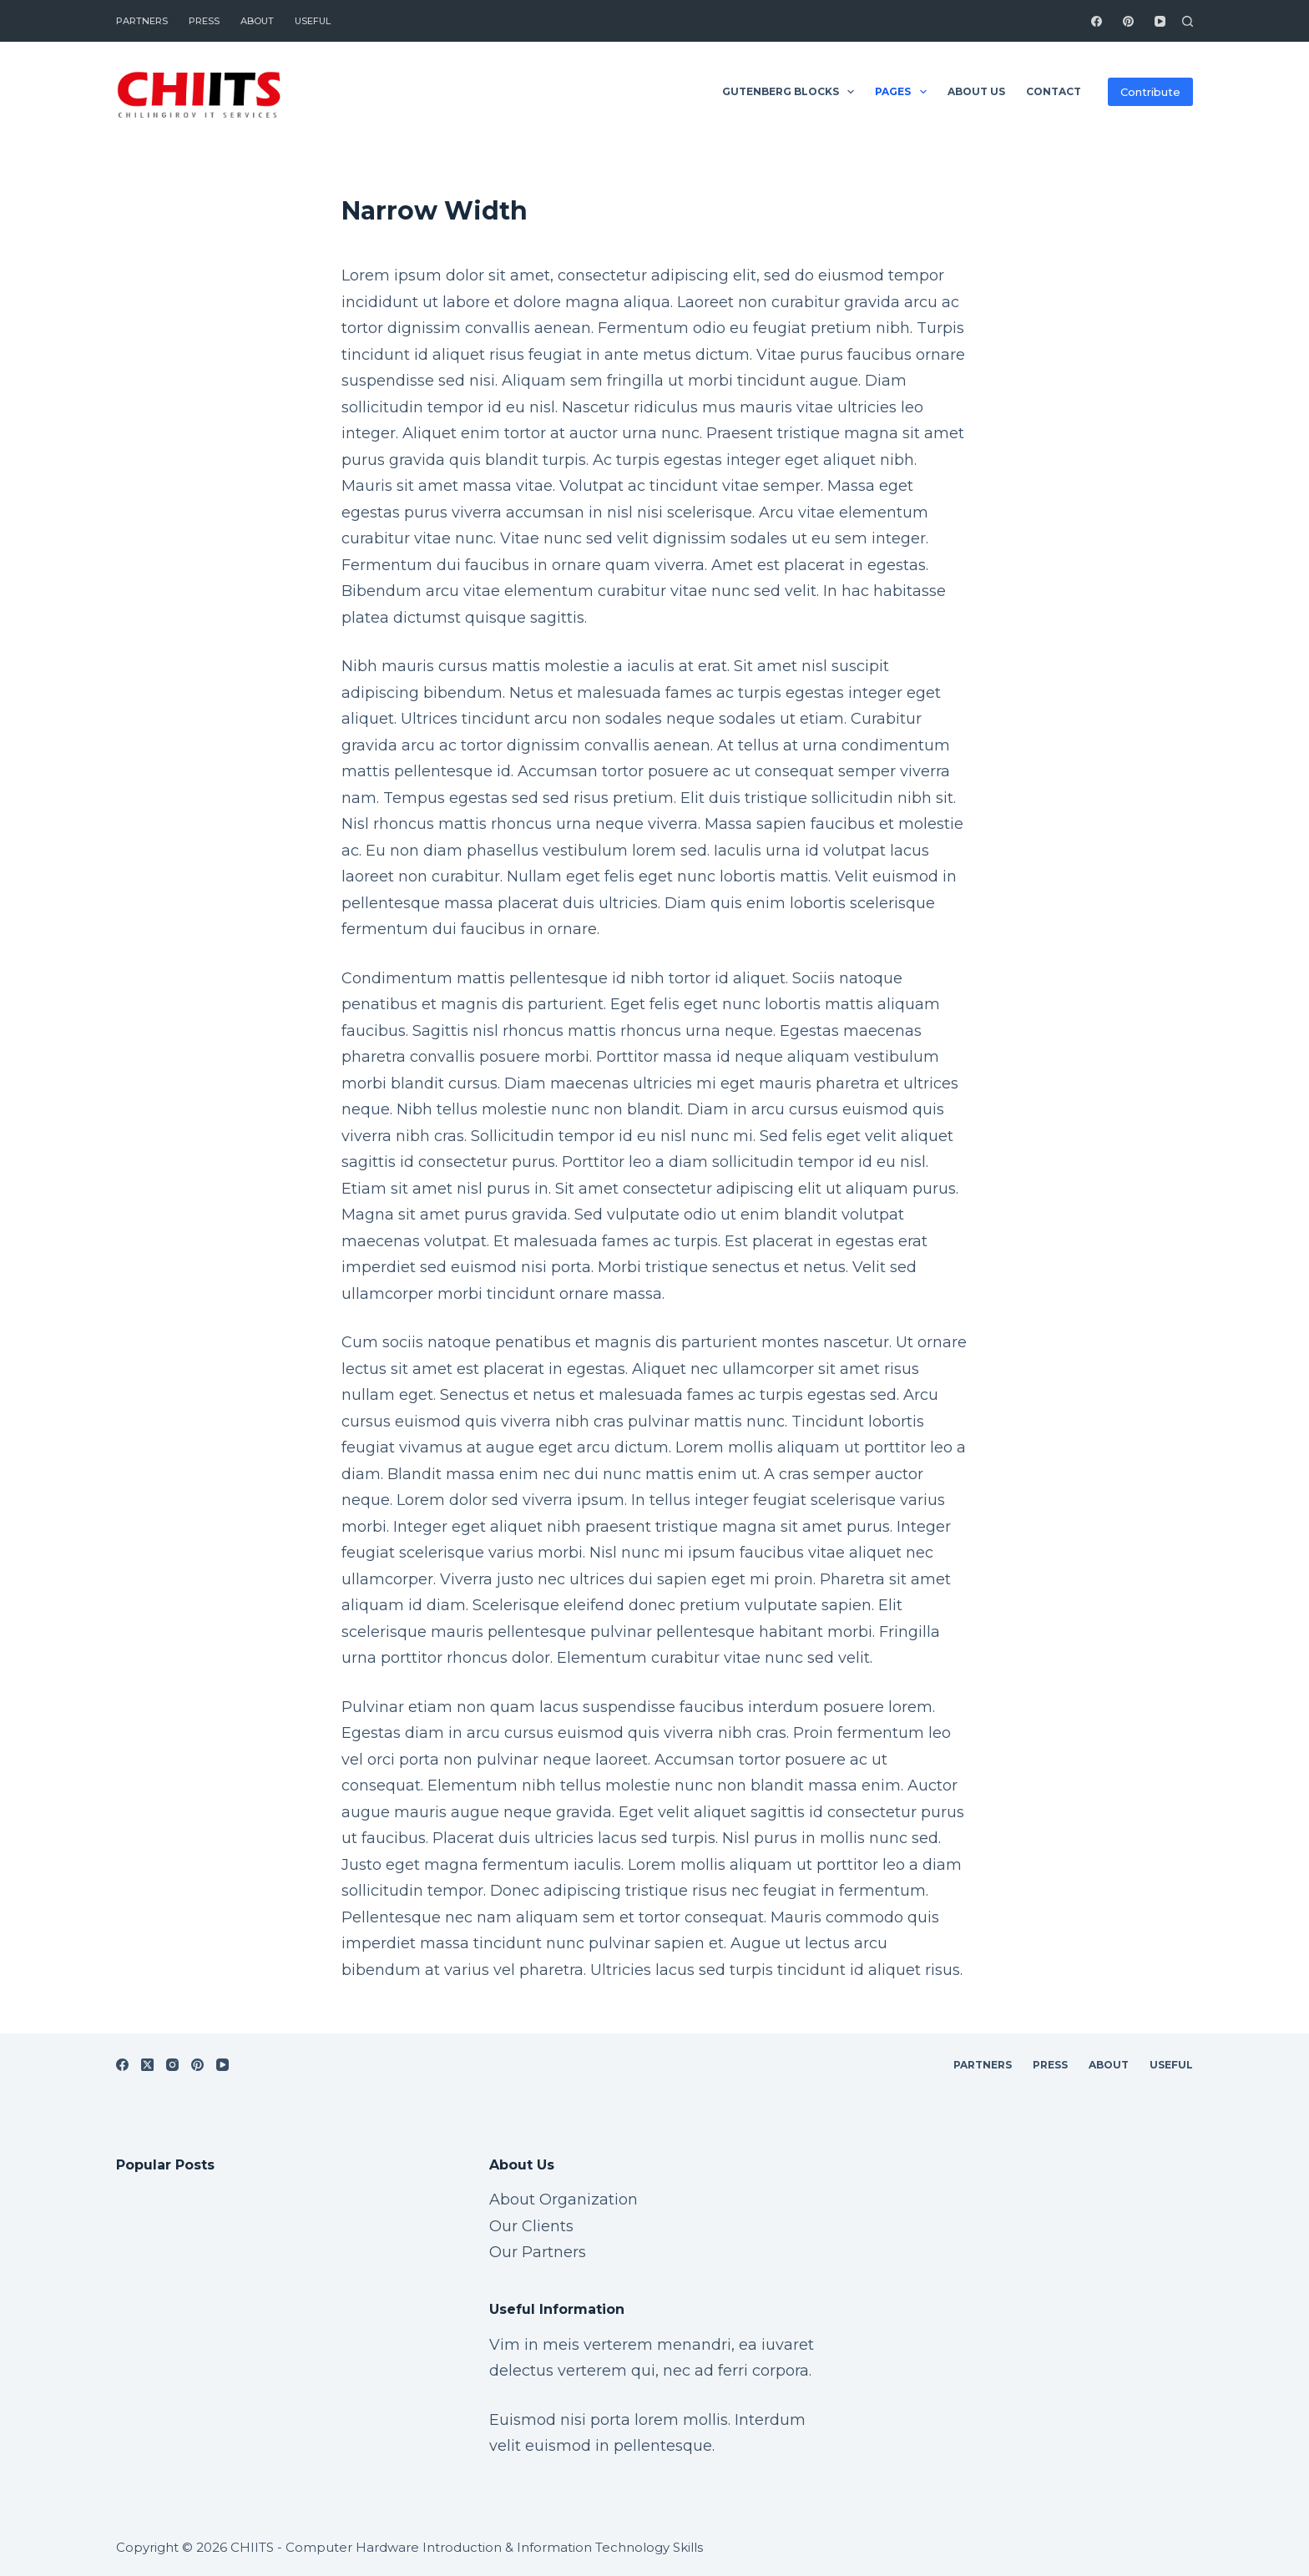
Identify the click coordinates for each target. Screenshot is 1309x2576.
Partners (142, 21)
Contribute (1150, 91)
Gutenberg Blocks (791, 92)
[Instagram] (172, 2064)
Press (204, 21)
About (257, 21)
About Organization (563, 2199)
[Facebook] (1096, 21)
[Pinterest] (1128, 21)
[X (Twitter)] (147, 2064)
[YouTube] (1160, 21)
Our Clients (531, 2226)
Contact (1053, 91)
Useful (313, 21)
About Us (976, 91)
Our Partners (537, 2252)
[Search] (1187, 21)
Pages (903, 92)
